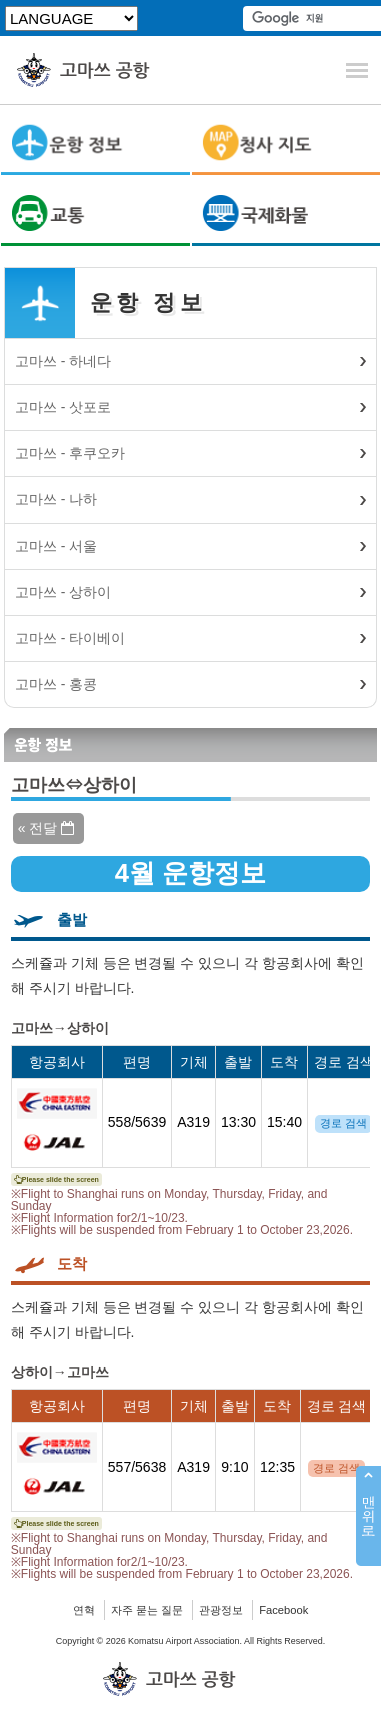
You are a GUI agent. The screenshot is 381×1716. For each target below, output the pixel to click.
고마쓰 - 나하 (56, 499)
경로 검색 (343, 1123)
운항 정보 (148, 302)
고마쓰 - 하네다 (63, 361)
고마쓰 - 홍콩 (56, 684)
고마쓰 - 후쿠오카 (70, 453)
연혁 (84, 1610)
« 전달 (46, 828)
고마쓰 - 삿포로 (63, 407)
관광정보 (221, 1610)
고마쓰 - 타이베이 (70, 638)
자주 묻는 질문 (147, 1610)
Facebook (283, 1610)
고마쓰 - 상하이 (63, 592)
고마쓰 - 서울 (56, 546)
